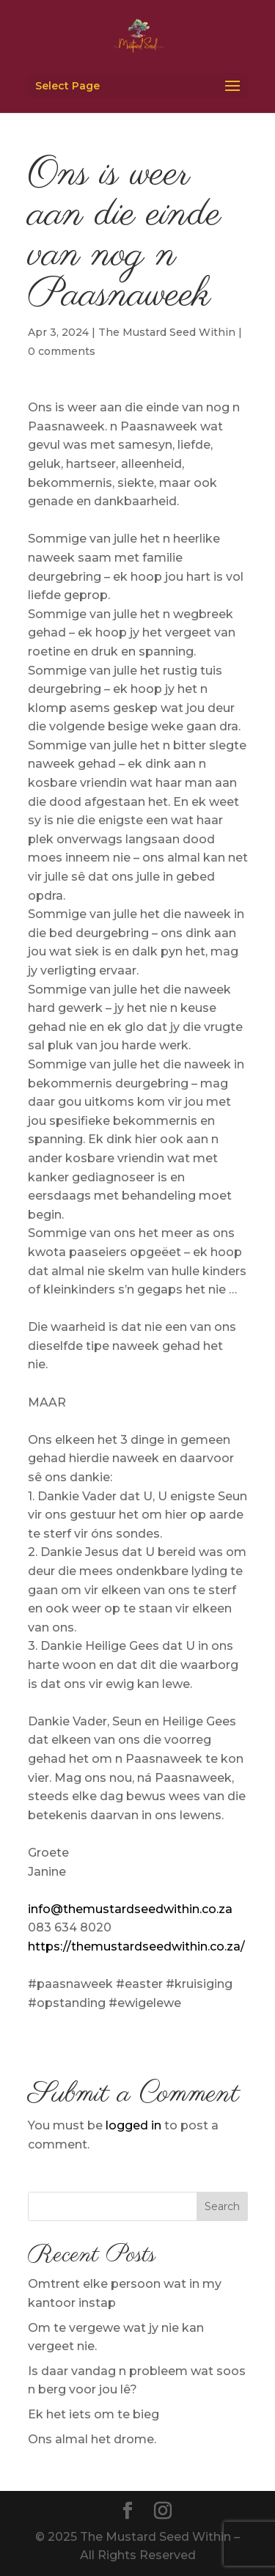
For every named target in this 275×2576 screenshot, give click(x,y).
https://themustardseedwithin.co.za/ (136, 1946)
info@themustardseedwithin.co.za (130, 1909)
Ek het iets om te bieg (93, 2414)
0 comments (61, 351)
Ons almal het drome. (92, 2439)
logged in (133, 2125)
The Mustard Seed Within (166, 332)
